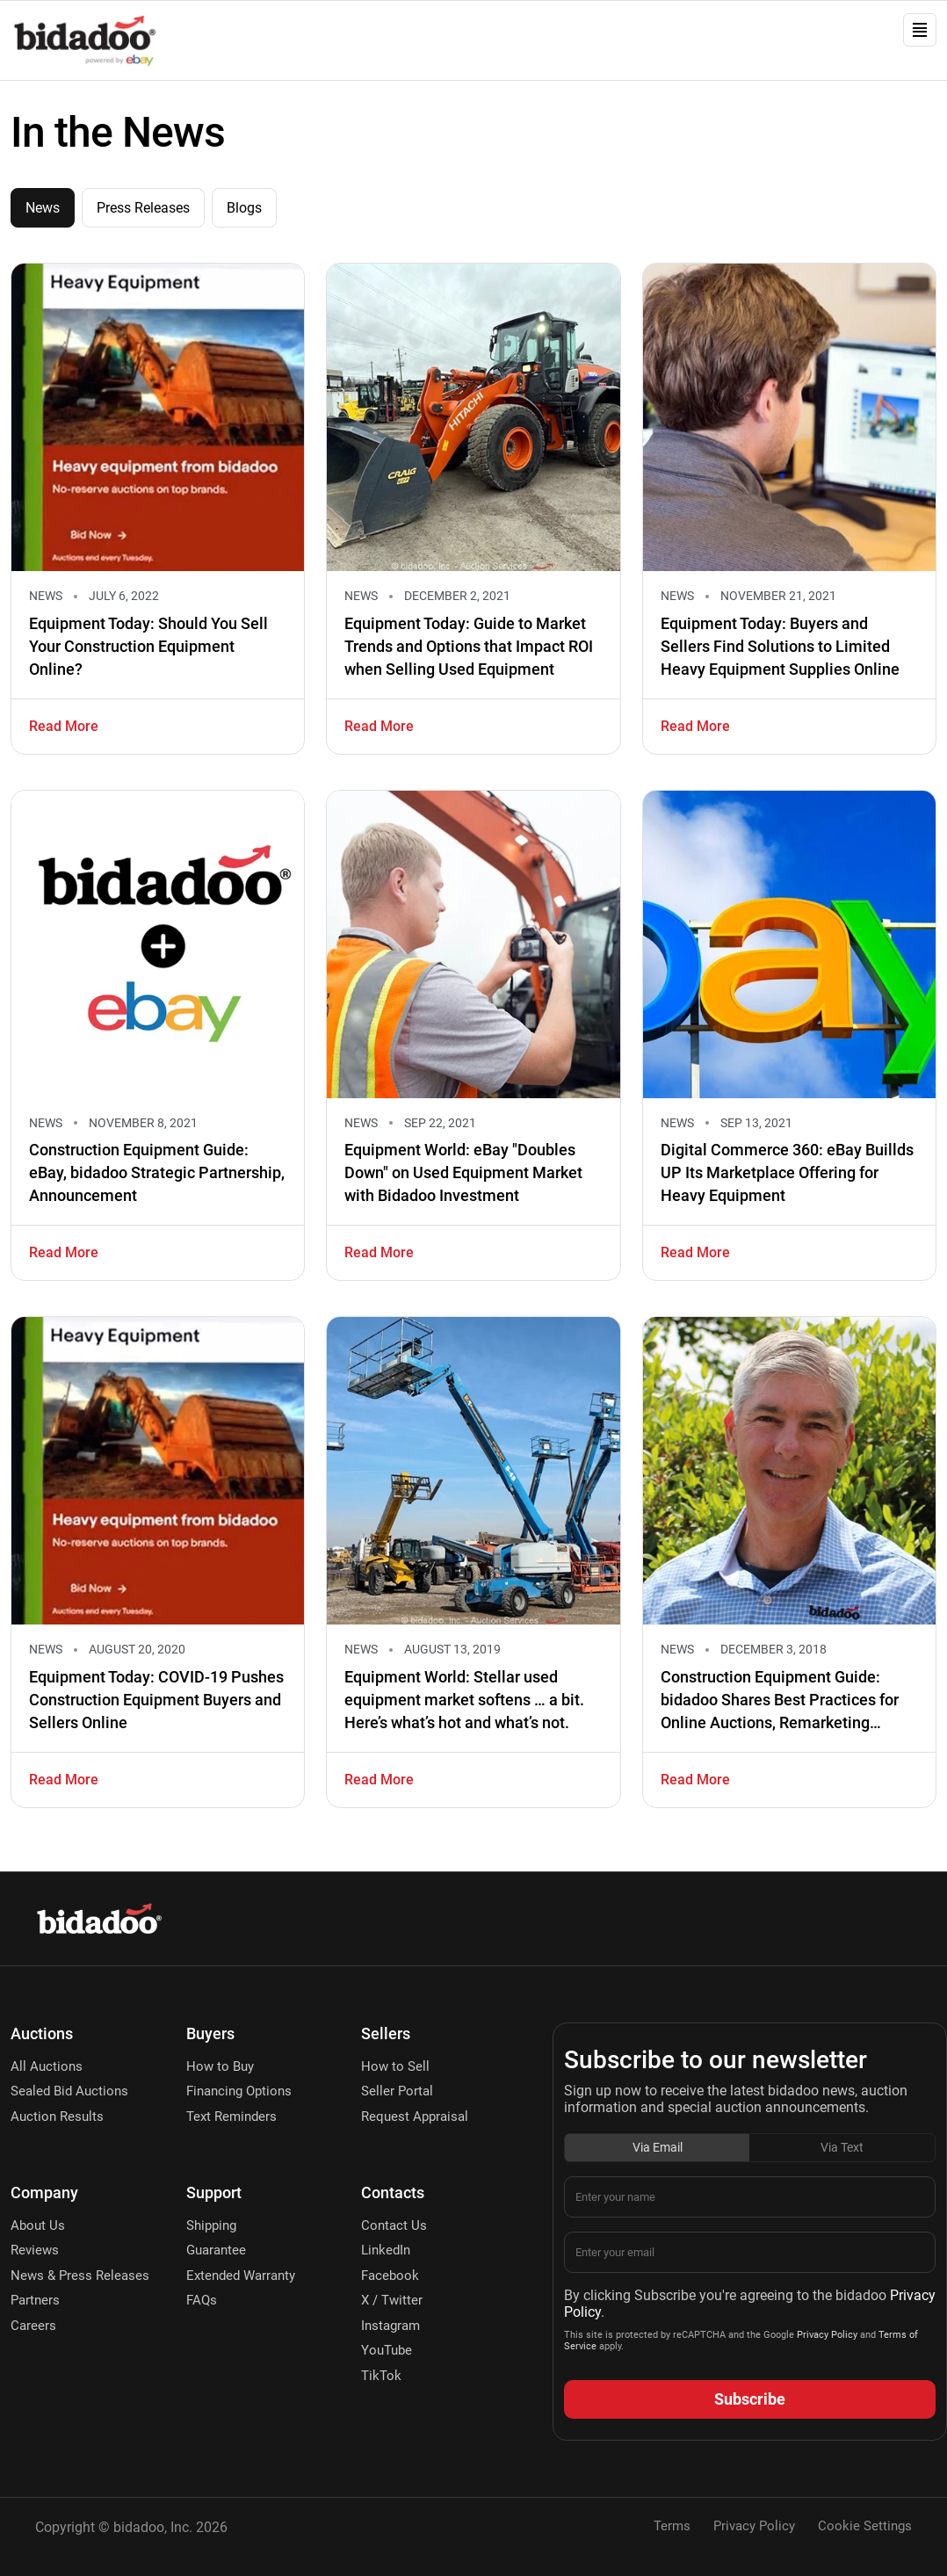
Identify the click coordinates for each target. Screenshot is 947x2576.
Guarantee (216, 2250)
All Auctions (47, 2066)
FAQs (201, 2300)
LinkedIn (385, 2250)
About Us (38, 2225)
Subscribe (749, 2399)
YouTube (386, 2350)
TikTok (381, 2376)
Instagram (390, 2326)
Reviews (35, 2250)
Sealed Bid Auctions (69, 2091)
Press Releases (143, 207)
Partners (35, 2300)
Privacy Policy (825, 2335)
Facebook (390, 2275)
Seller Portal (397, 2091)
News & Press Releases (80, 2275)
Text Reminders (231, 2116)
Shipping (211, 2225)
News (42, 207)
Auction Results (57, 2116)
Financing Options (239, 2091)
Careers (33, 2326)
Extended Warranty (240, 2275)
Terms (672, 2526)
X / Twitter (392, 2300)
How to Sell (395, 2066)
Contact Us (394, 2225)
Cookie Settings (865, 2526)
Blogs (244, 207)
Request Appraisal (414, 2116)
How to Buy (220, 2066)
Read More (63, 726)
